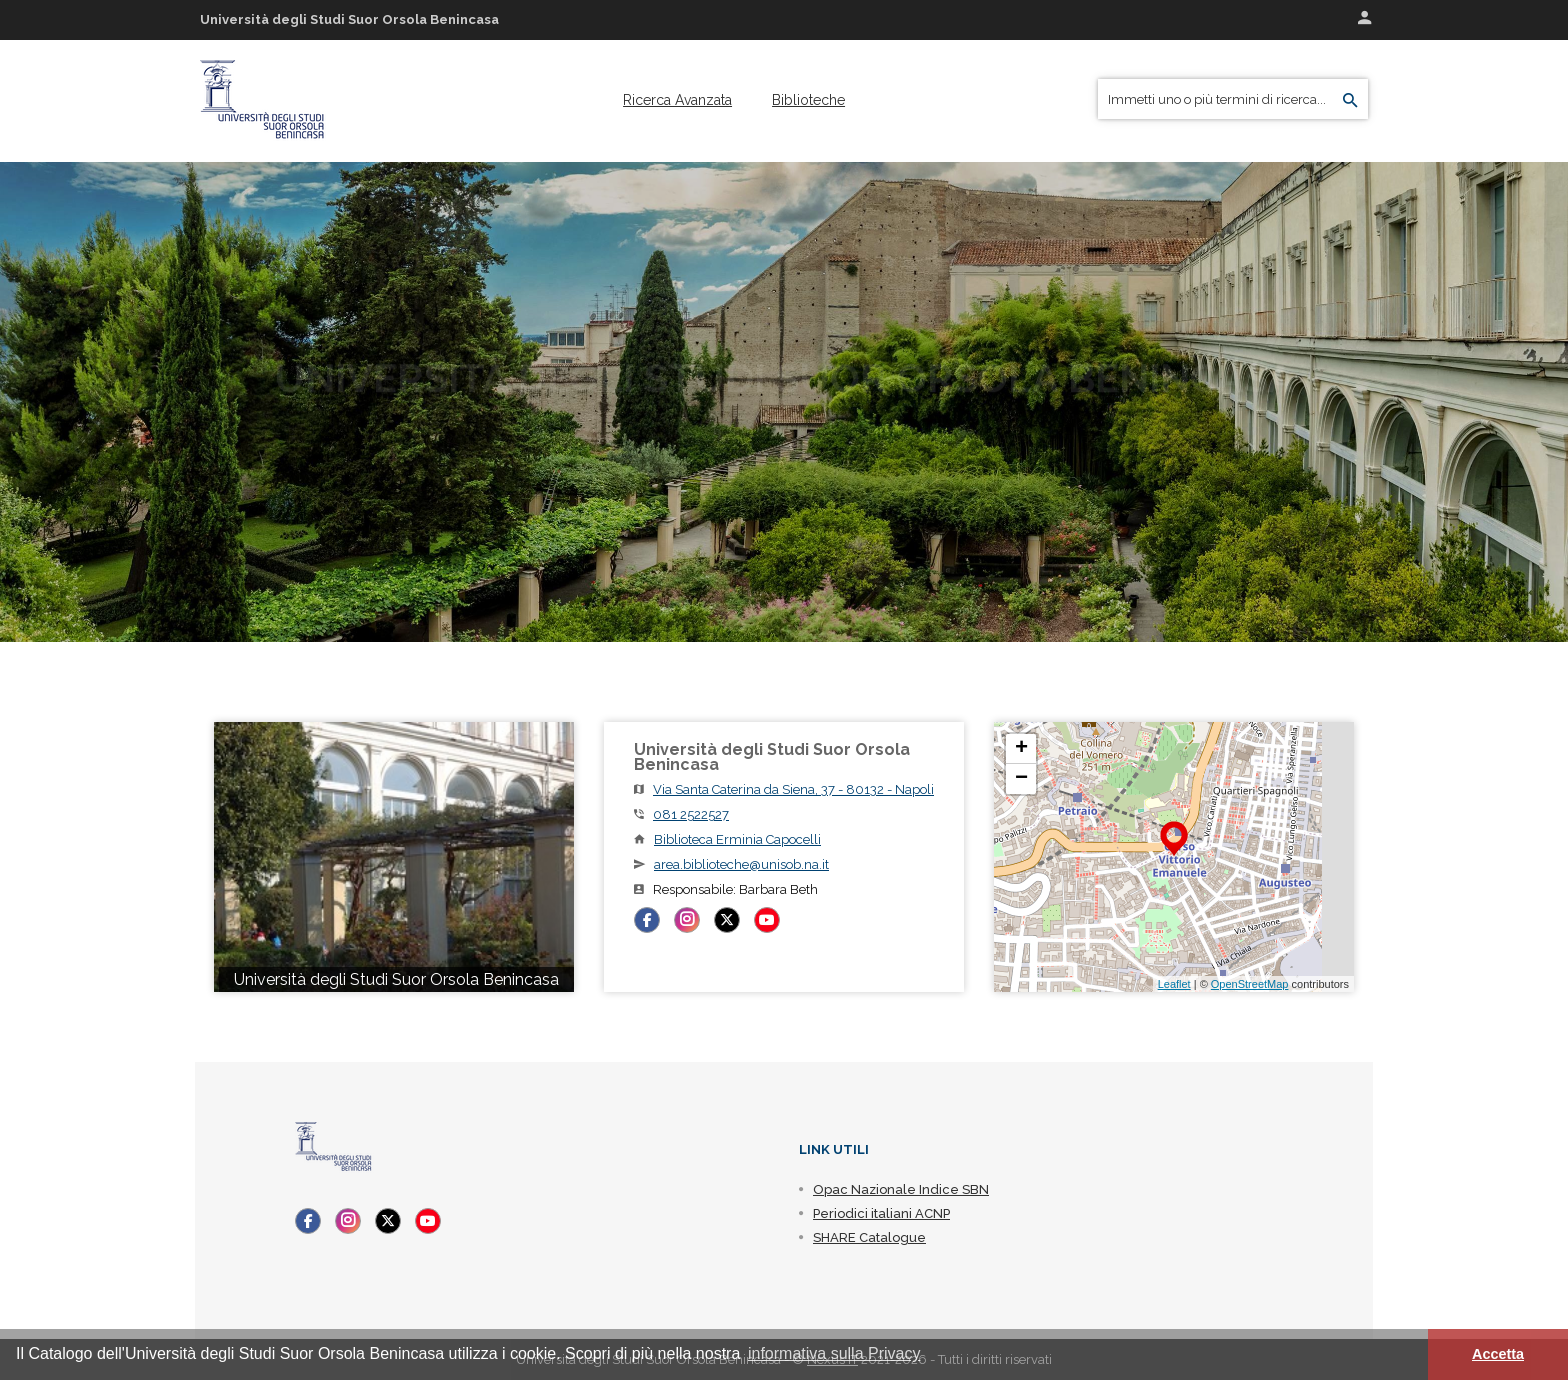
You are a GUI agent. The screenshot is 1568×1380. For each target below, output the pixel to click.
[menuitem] (677, 100)
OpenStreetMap (1250, 984)
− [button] (1021, 779)
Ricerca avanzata (677, 100)
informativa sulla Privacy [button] (834, 1353)
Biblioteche (808, 100)
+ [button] (1021, 749)
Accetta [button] (1498, 1354)
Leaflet (1174, 984)
